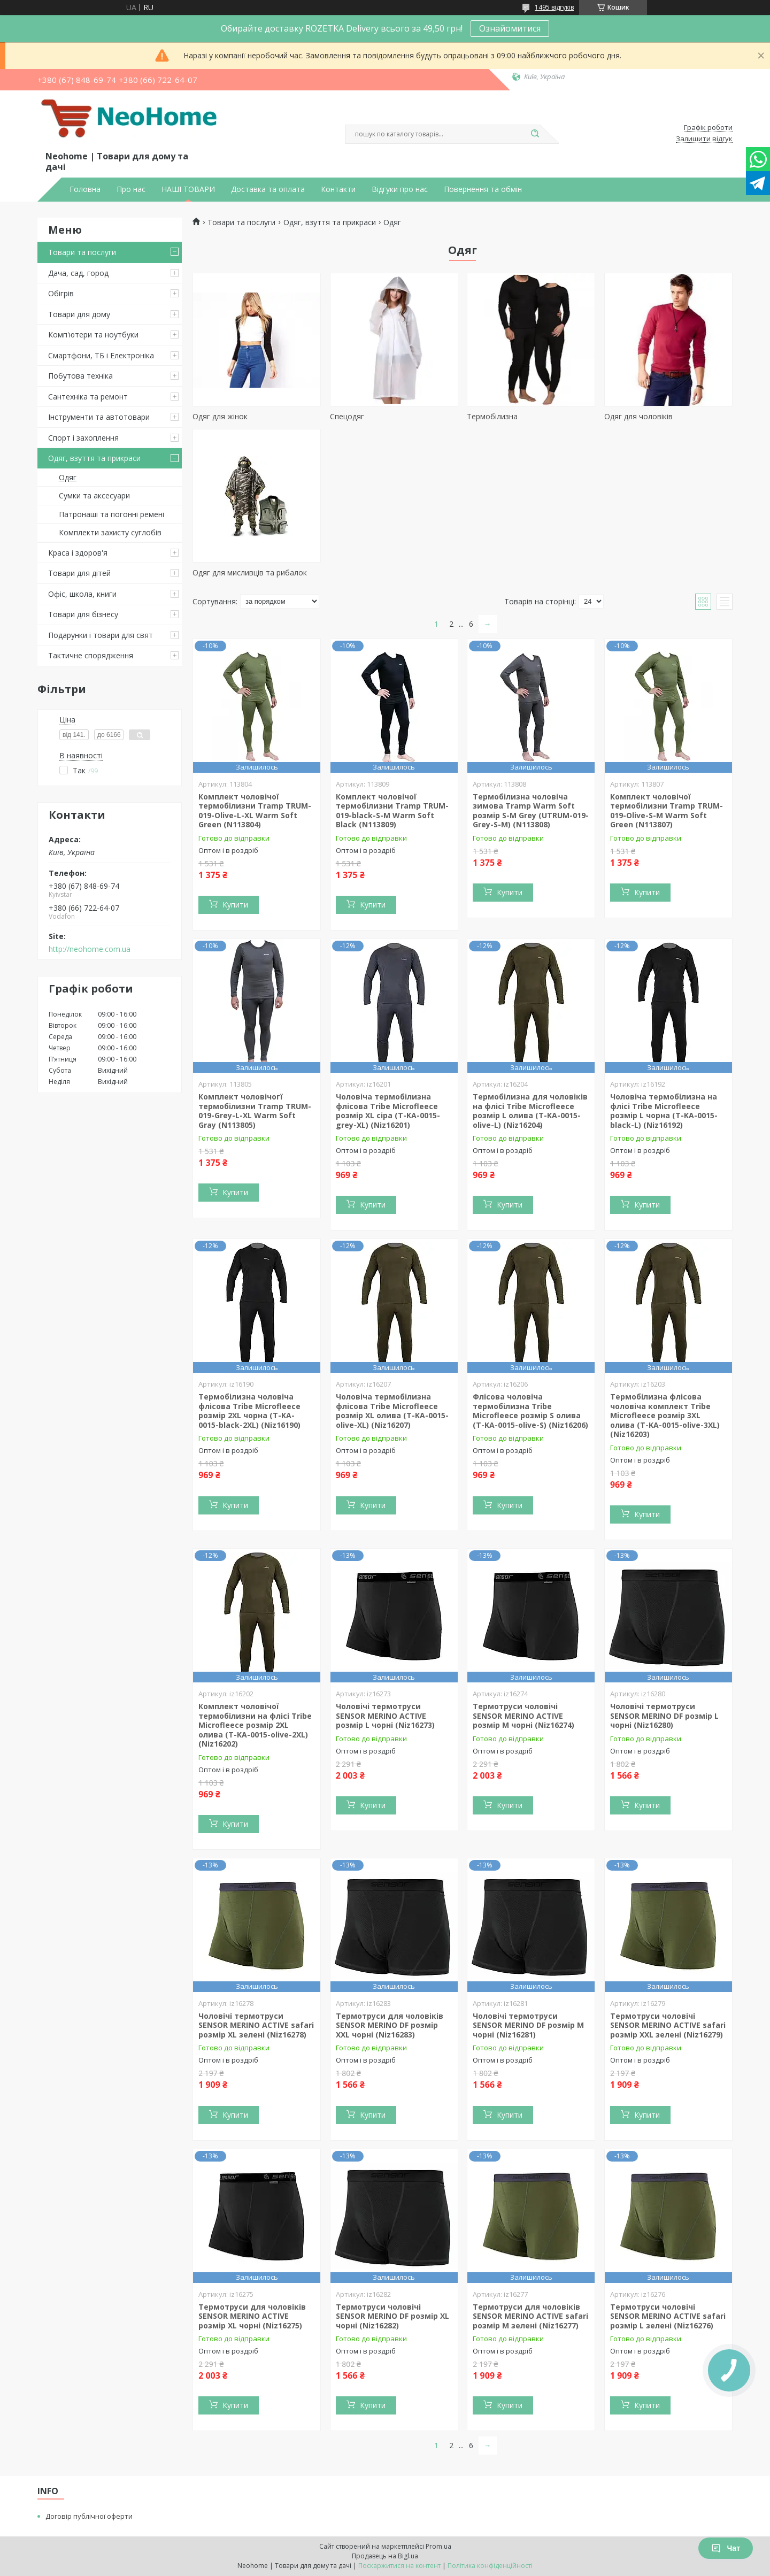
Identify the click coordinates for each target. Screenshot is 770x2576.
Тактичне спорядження (90, 655)
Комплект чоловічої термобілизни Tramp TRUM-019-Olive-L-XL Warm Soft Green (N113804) (254, 810)
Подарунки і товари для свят (100, 635)
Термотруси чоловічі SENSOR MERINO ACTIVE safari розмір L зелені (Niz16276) (668, 2316)
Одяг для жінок (220, 416)
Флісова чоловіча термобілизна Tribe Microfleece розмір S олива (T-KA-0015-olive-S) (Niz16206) (530, 1410)
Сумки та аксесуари (94, 495)
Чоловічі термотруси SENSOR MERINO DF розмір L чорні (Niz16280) (664, 1715)
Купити (235, 904)
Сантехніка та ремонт (88, 396)
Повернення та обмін (483, 189)
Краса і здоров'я (77, 553)
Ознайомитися (510, 28)
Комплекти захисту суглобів (110, 532)
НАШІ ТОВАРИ (188, 189)
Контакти (338, 189)
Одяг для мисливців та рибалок (249, 572)
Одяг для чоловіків (638, 416)
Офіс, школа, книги (82, 594)
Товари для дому (79, 314)
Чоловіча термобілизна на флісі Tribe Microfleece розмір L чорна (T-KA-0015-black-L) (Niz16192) (664, 1110)
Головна (85, 189)
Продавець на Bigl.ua (385, 2555)
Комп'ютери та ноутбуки (93, 334)
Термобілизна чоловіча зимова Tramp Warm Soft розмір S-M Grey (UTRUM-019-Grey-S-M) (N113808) (531, 810)
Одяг (67, 477)
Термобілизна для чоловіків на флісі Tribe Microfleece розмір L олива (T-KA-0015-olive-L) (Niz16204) (530, 1110)
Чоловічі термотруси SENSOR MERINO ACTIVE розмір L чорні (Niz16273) (385, 1715)
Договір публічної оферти (89, 2516)
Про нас (131, 189)
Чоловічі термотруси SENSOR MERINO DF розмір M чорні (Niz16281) (528, 2025)
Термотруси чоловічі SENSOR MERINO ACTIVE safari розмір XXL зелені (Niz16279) (668, 2025)
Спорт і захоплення (83, 438)
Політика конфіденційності (490, 2565)
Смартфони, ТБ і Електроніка (101, 355)
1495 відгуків (554, 7)
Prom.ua (438, 2546)
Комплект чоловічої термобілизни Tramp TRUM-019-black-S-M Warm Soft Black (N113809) (392, 810)
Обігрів (61, 293)
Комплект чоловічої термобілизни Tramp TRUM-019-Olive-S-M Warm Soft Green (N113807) (666, 810)
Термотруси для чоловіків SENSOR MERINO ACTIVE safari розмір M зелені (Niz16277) (530, 2316)
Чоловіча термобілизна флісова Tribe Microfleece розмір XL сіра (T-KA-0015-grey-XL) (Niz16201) (388, 1110)
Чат (725, 2548)
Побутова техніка (80, 376)
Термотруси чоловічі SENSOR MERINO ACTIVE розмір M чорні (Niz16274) (523, 1715)
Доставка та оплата (268, 189)
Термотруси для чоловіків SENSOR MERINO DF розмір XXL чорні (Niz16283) (389, 2025)
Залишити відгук (704, 139)
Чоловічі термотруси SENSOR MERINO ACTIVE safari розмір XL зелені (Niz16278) (256, 2025)
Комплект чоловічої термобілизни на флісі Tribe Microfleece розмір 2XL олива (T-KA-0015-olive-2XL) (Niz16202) (255, 1725)
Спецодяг (347, 416)
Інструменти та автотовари (99, 417)
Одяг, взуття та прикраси (94, 458)
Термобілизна (492, 416)
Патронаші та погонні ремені (111, 514)
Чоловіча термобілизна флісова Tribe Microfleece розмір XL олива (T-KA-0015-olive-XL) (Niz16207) (392, 1410)
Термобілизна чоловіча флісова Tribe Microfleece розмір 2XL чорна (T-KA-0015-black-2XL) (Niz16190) (249, 1410)
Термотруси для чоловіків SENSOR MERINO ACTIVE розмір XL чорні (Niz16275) (252, 2316)
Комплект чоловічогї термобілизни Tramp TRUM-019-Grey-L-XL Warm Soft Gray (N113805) (254, 1110)
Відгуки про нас (400, 189)
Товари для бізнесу (83, 614)
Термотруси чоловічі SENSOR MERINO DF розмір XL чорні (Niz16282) (392, 2316)
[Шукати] (534, 134)
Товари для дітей (79, 573)
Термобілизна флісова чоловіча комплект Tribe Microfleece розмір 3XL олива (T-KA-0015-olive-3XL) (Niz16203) (665, 1415)
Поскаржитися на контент (399, 2565)
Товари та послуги (82, 252)
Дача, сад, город (78, 273)
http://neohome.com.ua (89, 949)
